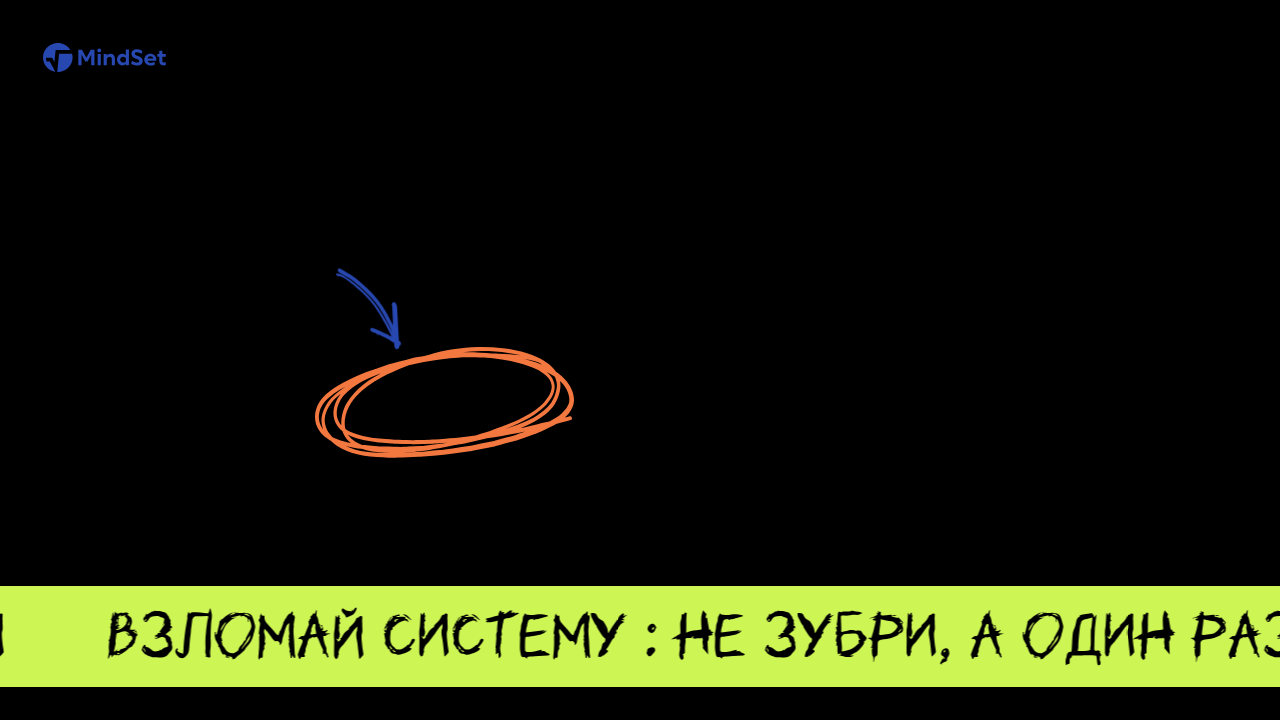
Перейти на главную (443, 403)
